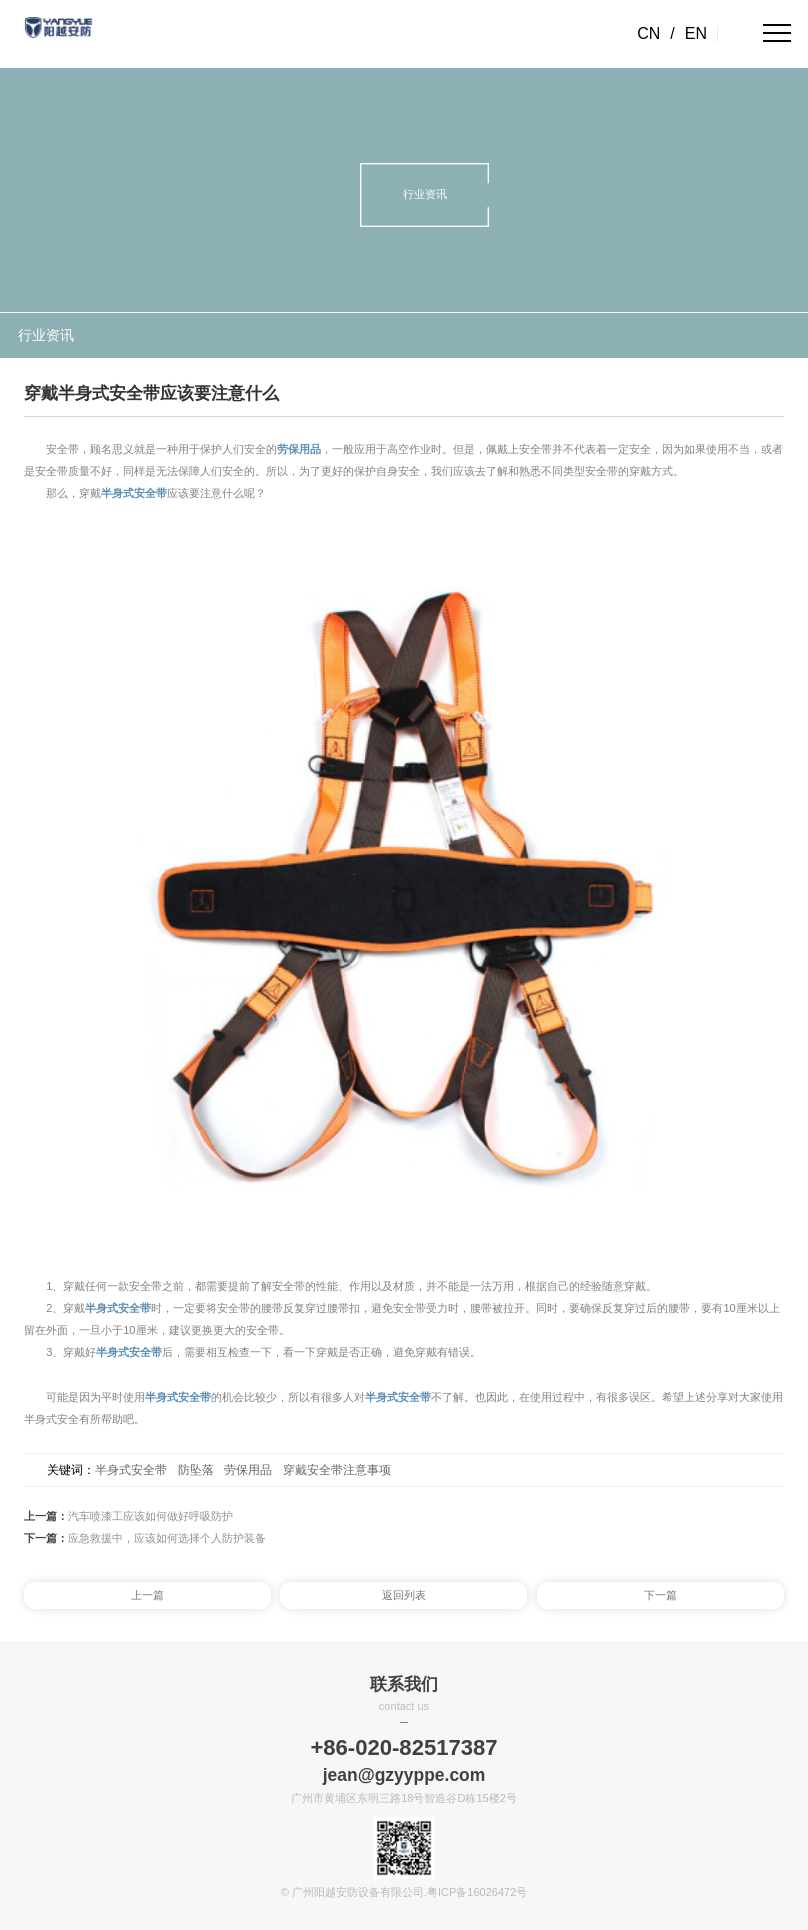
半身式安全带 (134, 493)
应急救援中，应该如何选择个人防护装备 (167, 1538)
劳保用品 (299, 449)
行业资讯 (46, 335)
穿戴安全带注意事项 (337, 1470)
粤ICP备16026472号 (477, 1892)
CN (648, 33)
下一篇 (660, 1595)
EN (696, 33)
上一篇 (147, 1595)
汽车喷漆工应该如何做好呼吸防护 (150, 1516)
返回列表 (404, 1595)
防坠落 (196, 1470)
